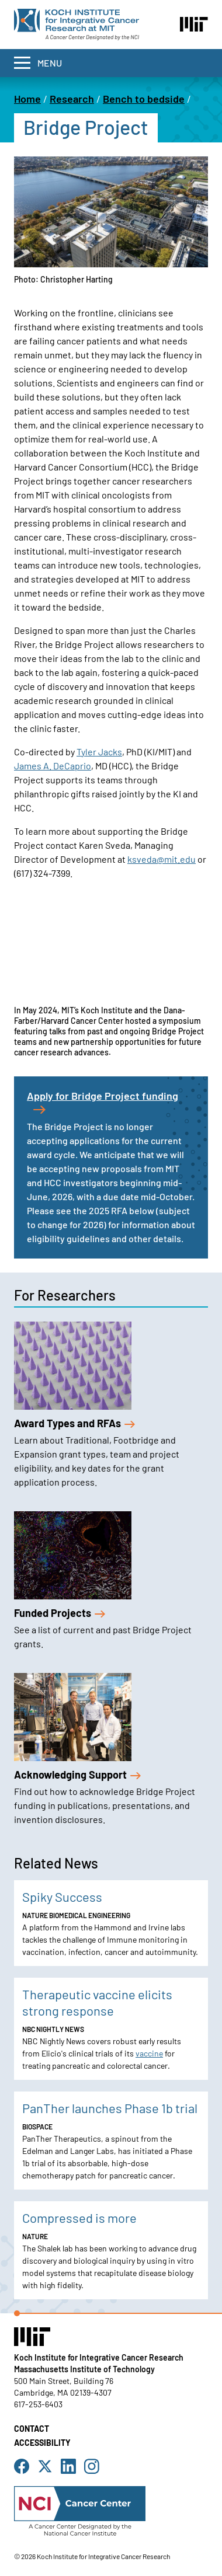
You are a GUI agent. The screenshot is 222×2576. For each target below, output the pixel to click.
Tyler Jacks (99, 751)
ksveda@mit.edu (161, 859)
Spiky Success (62, 1896)
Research (72, 98)
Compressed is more (79, 2217)
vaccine (149, 2053)
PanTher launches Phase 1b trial (109, 2107)
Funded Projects (59, 1612)
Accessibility (42, 2443)
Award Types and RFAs (74, 1423)
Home (27, 98)
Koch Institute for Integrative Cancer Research (98, 2357)
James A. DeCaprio (52, 765)
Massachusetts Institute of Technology (84, 2369)
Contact (31, 2429)
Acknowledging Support (77, 1774)
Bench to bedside (144, 98)
